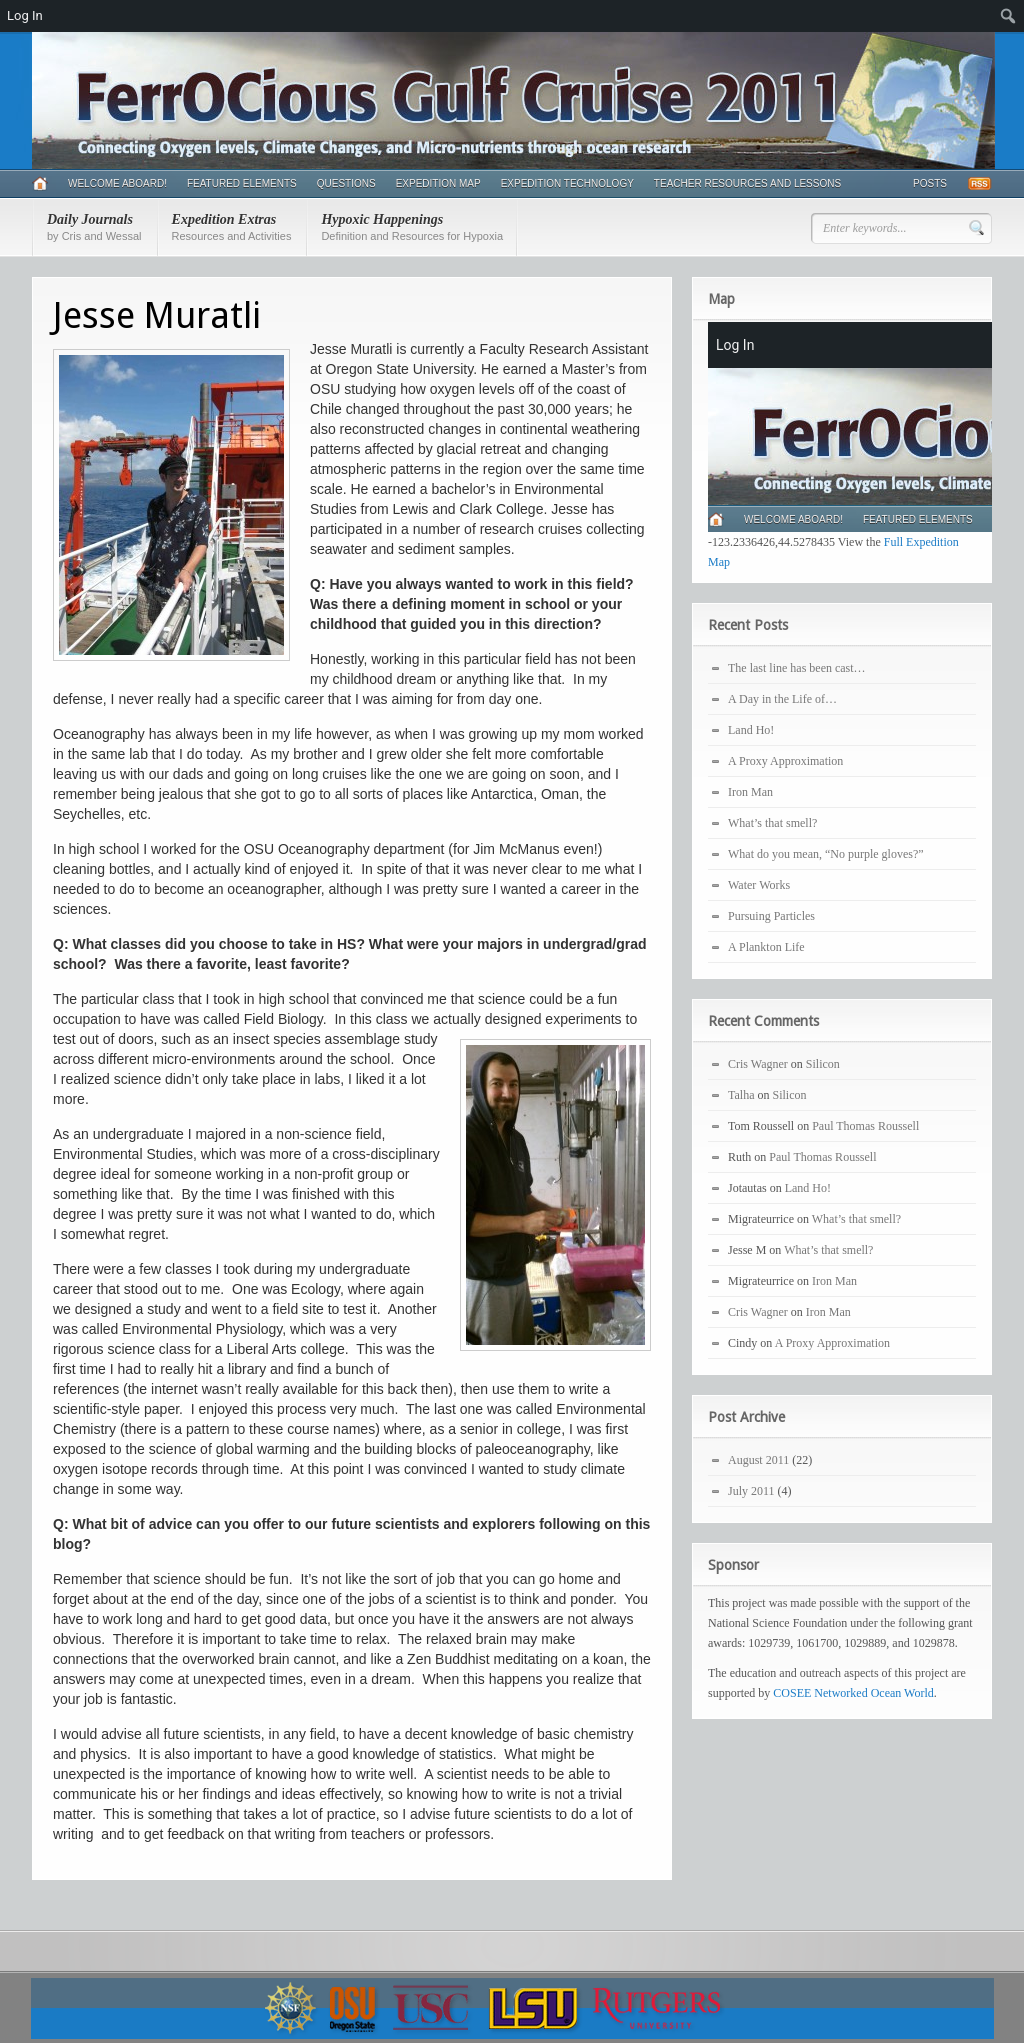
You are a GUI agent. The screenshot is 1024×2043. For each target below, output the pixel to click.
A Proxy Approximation (785, 761)
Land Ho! (751, 730)
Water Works (759, 885)
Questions (346, 183)
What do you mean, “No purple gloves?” (826, 854)
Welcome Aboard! (117, 183)
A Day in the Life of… (782, 699)
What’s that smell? (772, 823)
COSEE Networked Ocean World (853, 1693)
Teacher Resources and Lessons (747, 183)
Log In (25, 15)
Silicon (823, 1064)
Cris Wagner (758, 1064)
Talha (741, 1095)
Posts (930, 183)
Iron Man (750, 792)
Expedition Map (438, 183)
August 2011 (758, 1460)
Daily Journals (94, 227)
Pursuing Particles (771, 916)
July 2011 (751, 1491)
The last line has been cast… (797, 668)
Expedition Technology (567, 183)
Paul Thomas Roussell (865, 1126)
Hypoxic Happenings (412, 227)
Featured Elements (242, 183)
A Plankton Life (766, 947)
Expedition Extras (232, 227)
